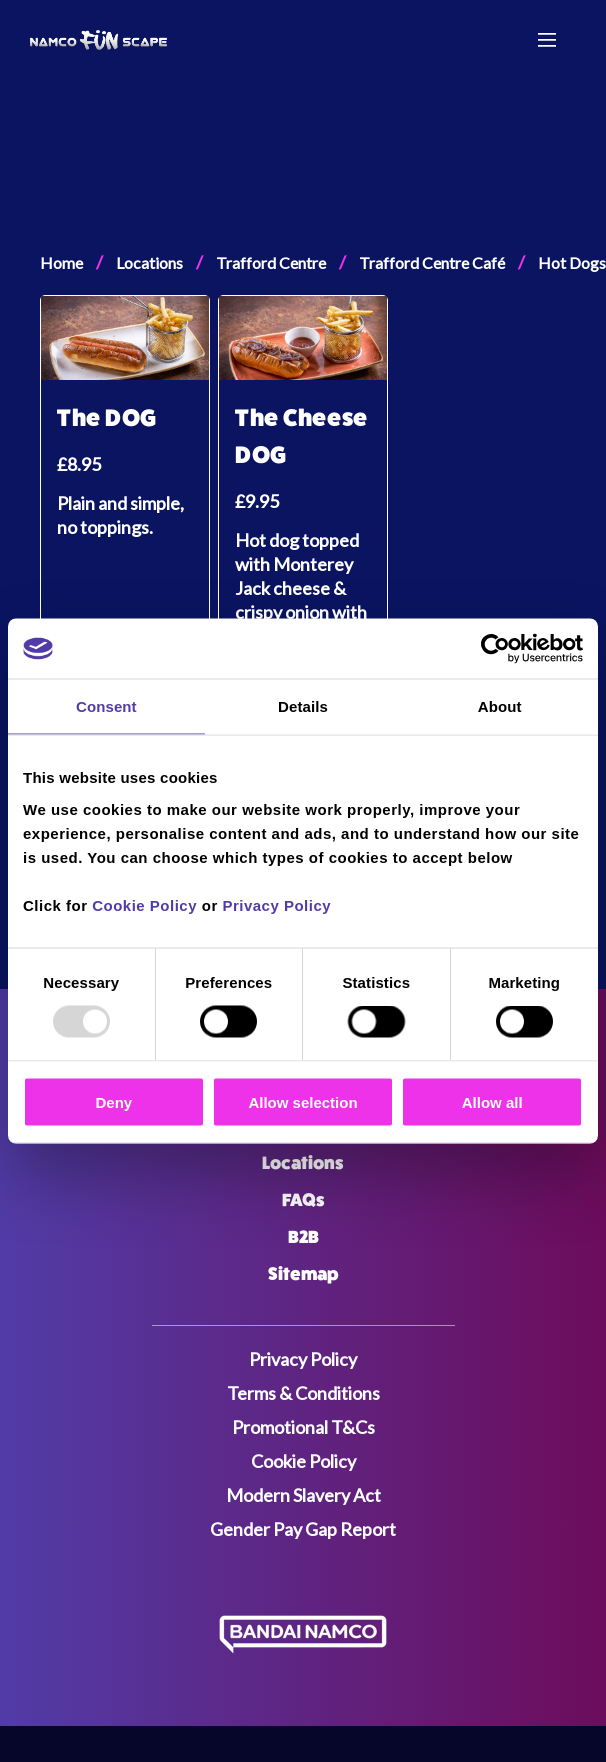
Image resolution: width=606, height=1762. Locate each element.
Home (61, 262)
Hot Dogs (572, 262)
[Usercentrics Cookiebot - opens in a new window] (495, 649)
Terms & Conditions (303, 1393)
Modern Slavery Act (303, 1495)
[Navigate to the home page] (108, 40)
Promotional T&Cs (303, 1427)
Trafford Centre (271, 262)
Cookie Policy (144, 904)
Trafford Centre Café (432, 262)
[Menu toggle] (547, 40)
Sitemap (303, 1274)
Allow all (492, 1101)
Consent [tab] (106, 706)
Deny (113, 1101)
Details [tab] (303, 706)
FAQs (303, 1200)
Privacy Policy (276, 904)
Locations (149, 262)
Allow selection (302, 1101)
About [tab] (500, 706)
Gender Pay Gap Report (303, 1529)
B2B (303, 1237)
